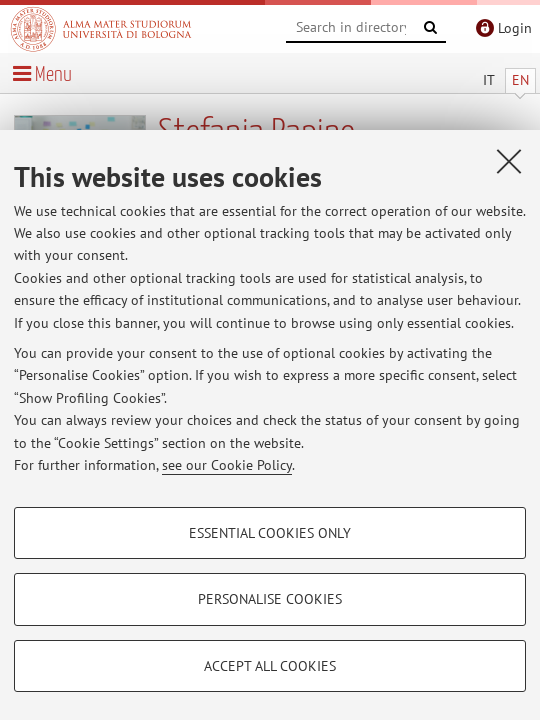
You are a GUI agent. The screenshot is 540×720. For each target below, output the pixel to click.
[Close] (509, 161)
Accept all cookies (270, 666)
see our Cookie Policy (227, 465)
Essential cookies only (270, 533)
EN (520, 80)
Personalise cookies (270, 599)
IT (489, 80)
